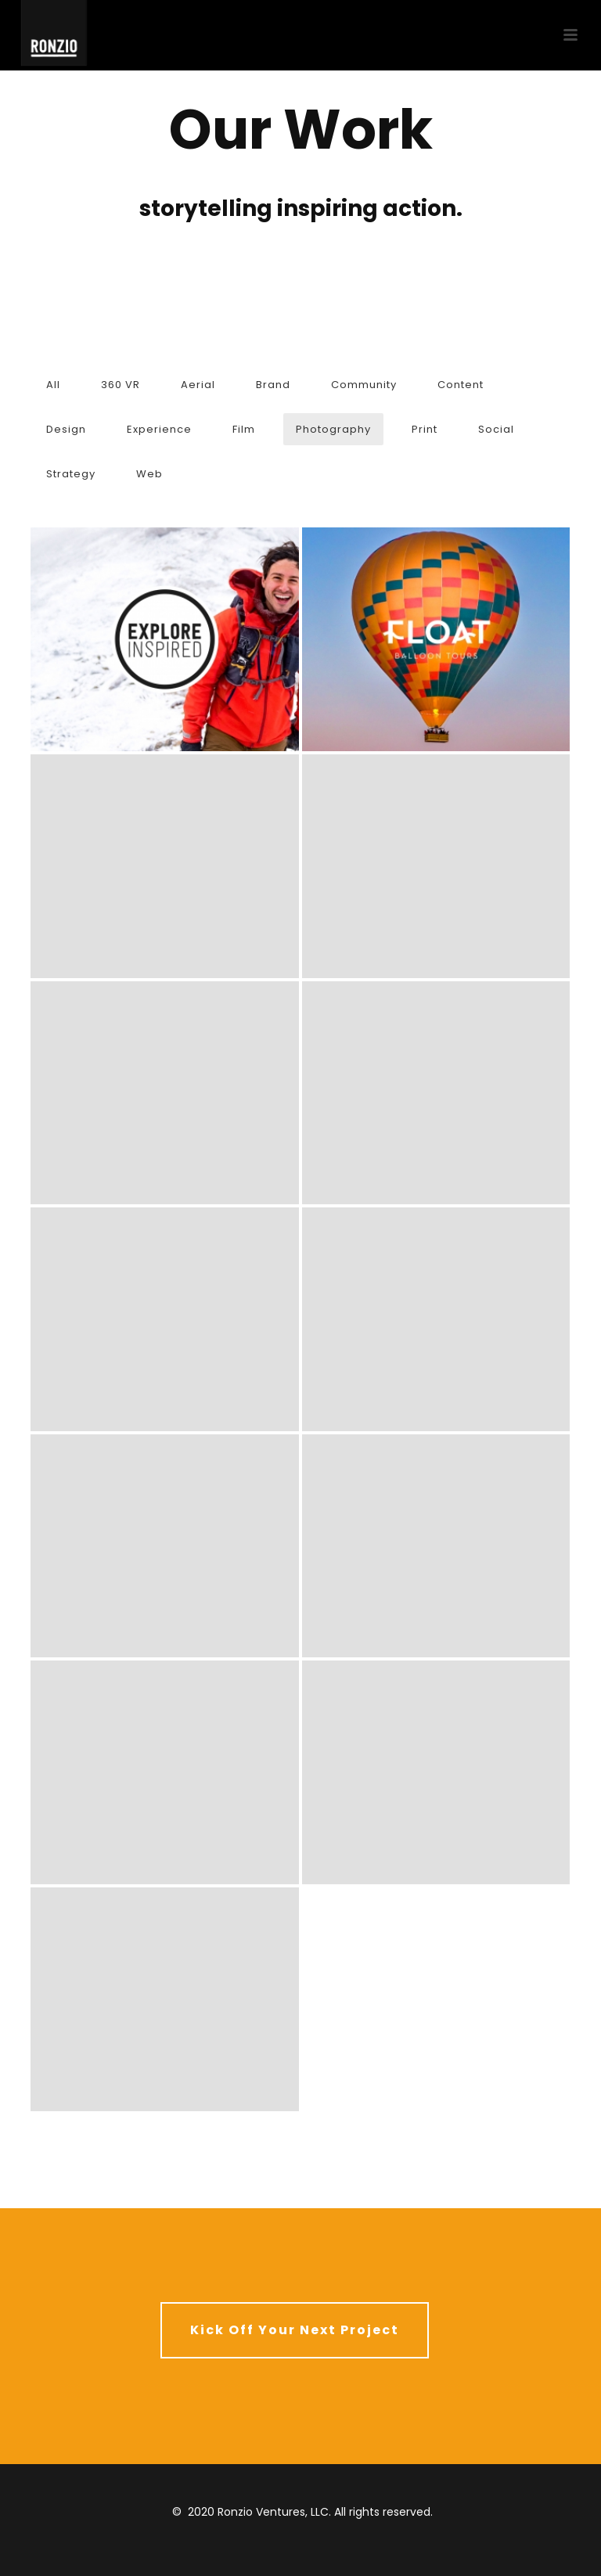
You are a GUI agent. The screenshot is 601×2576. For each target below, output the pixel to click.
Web (149, 473)
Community (364, 384)
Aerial (198, 384)
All (53, 384)
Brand (273, 384)
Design (66, 429)
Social (496, 429)
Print (424, 429)
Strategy (70, 473)
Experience (159, 429)
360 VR (120, 384)
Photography (333, 429)
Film (243, 429)
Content (460, 384)
